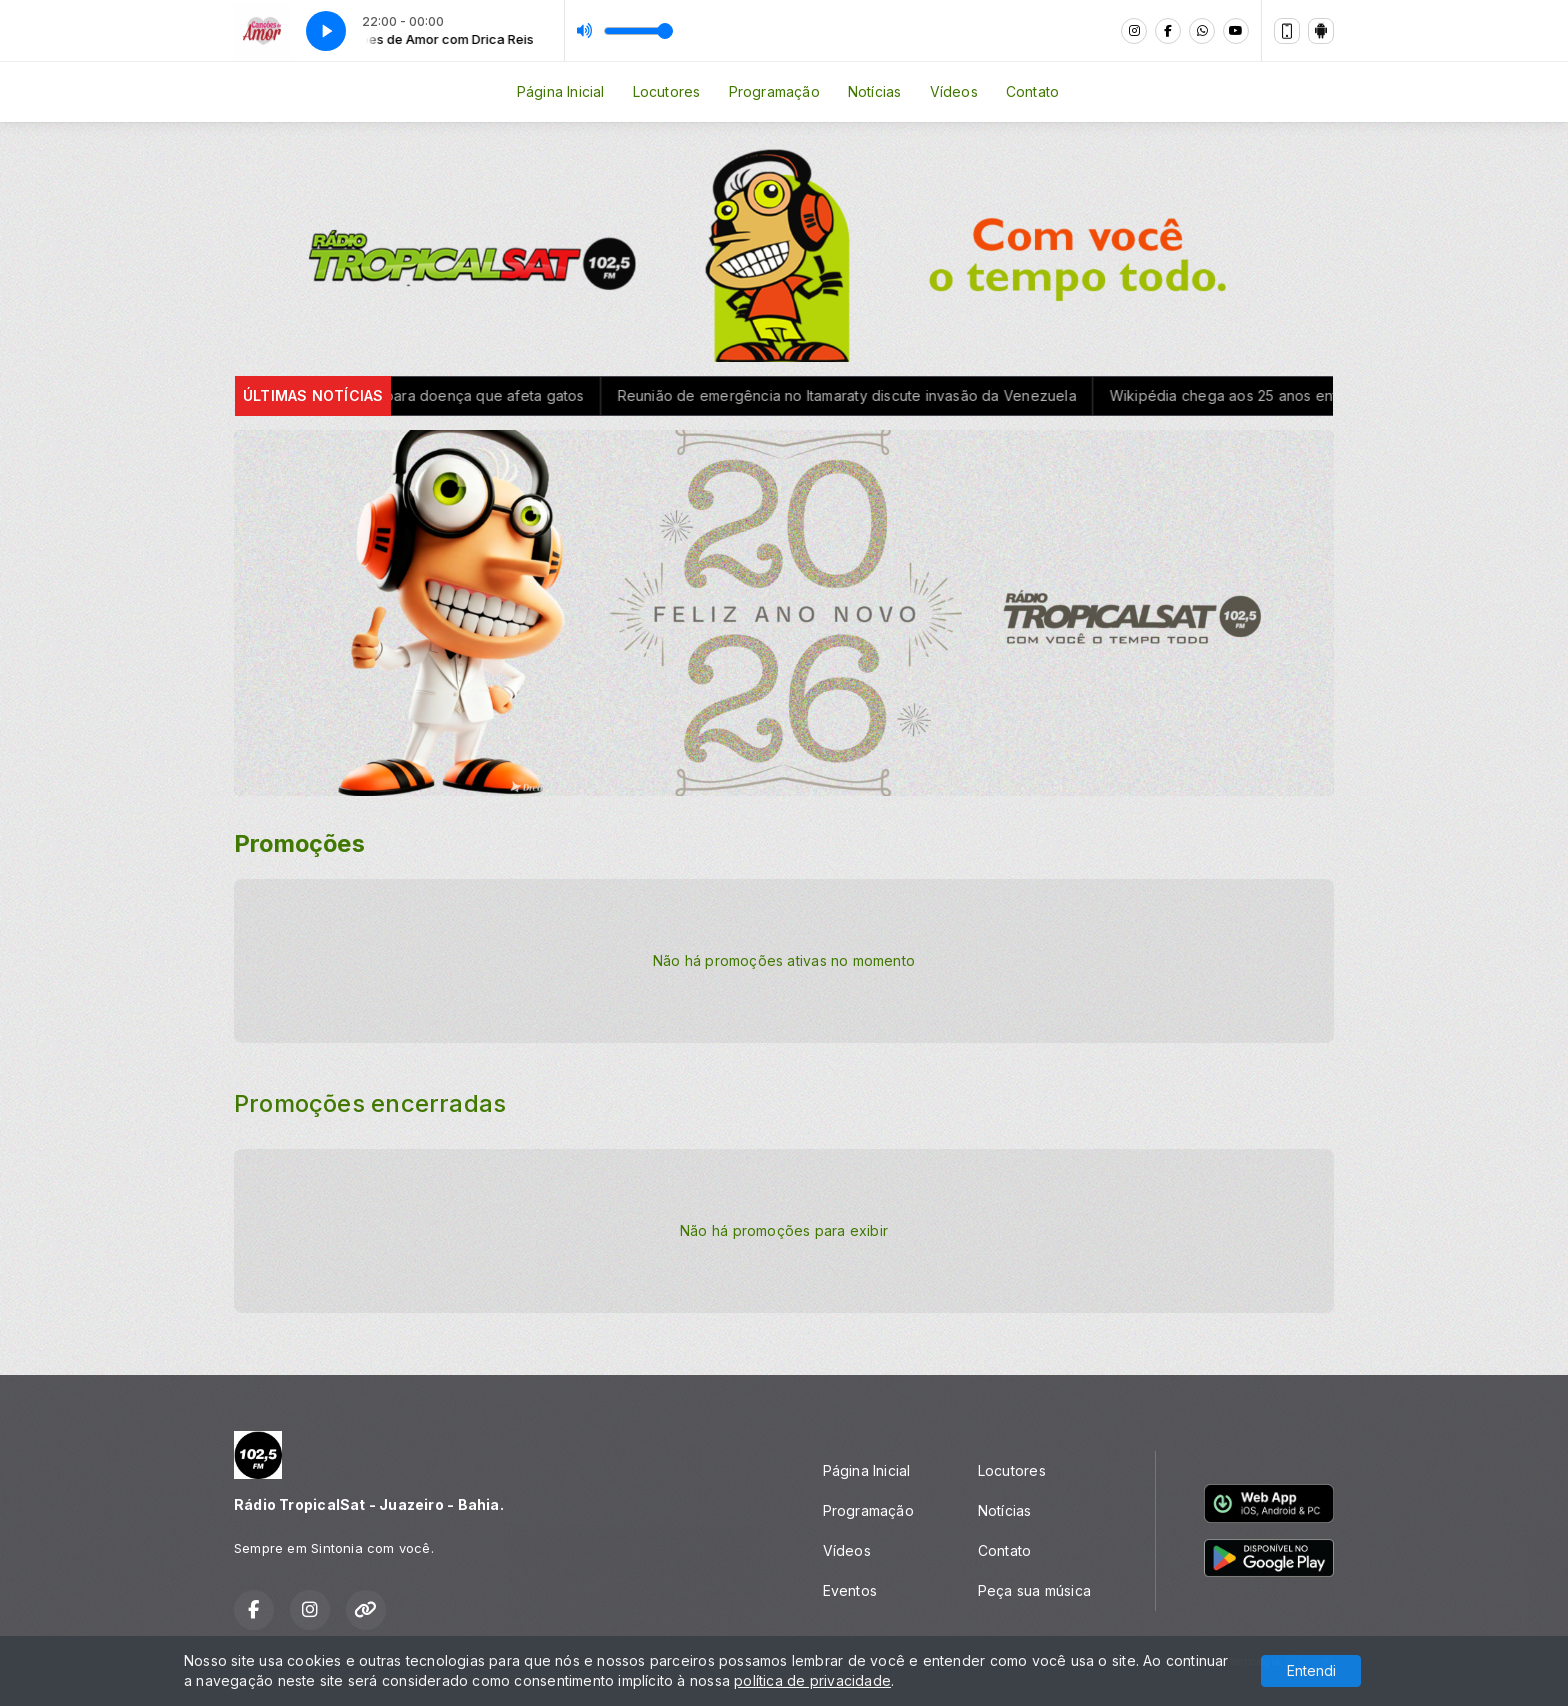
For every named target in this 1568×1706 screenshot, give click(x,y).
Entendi (1311, 1670)
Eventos (850, 1590)
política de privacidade (812, 1680)
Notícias (875, 91)
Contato (1032, 91)
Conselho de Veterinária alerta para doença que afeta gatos (391, 395)
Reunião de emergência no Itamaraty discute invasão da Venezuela (859, 395)
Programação (774, 91)
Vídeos (954, 91)
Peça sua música (1034, 1590)
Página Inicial (561, 91)
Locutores (667, 91)
